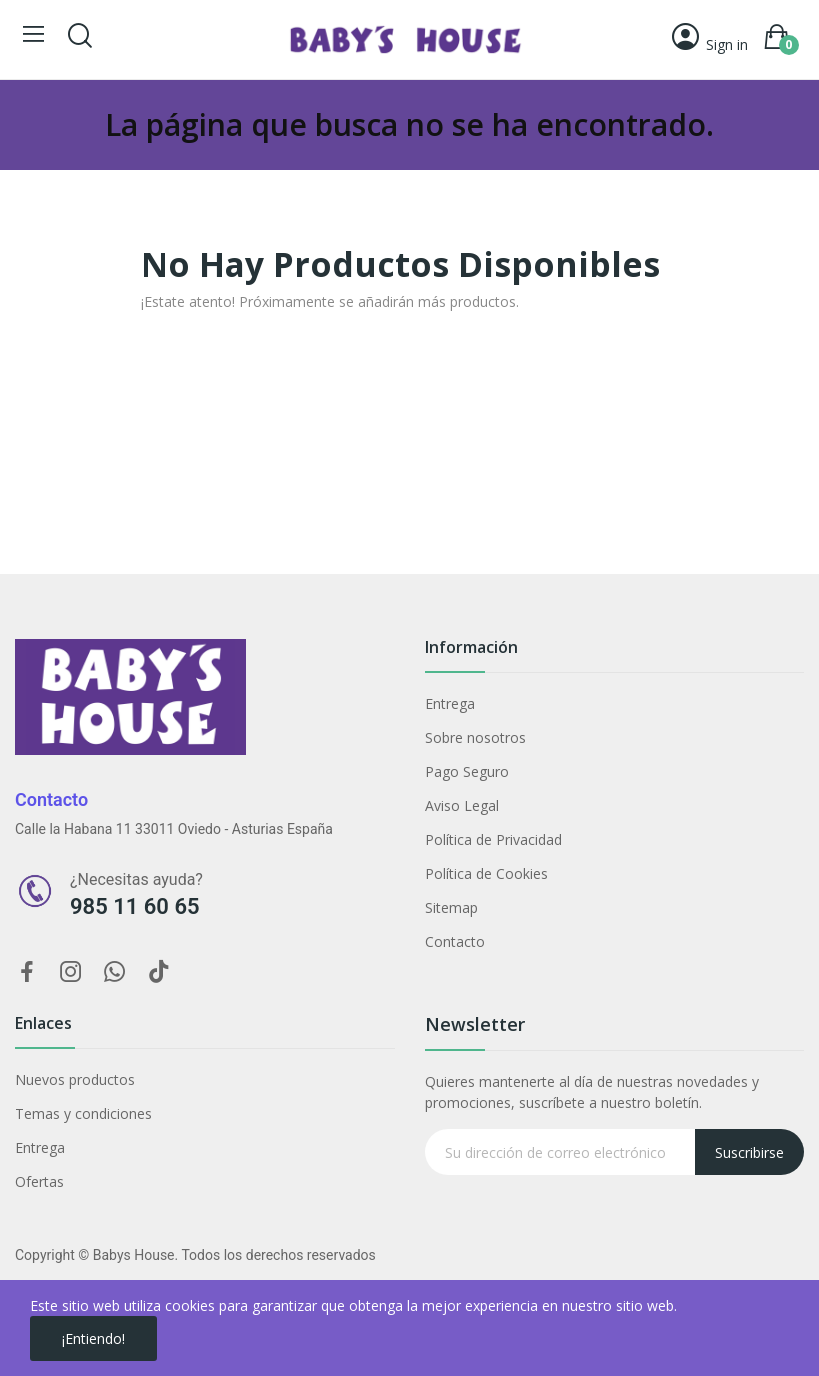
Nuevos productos (75, 1079)
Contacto (455, 941)
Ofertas (39, 1181)
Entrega (450, 703)
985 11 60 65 (135, 906)
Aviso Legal (462, 805)
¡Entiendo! (93, 1338)
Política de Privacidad (493, 839)
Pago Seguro (467, 771)
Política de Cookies (486, 873)
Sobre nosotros (475, 737)
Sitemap (451, 907)
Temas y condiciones (83, 1113)
